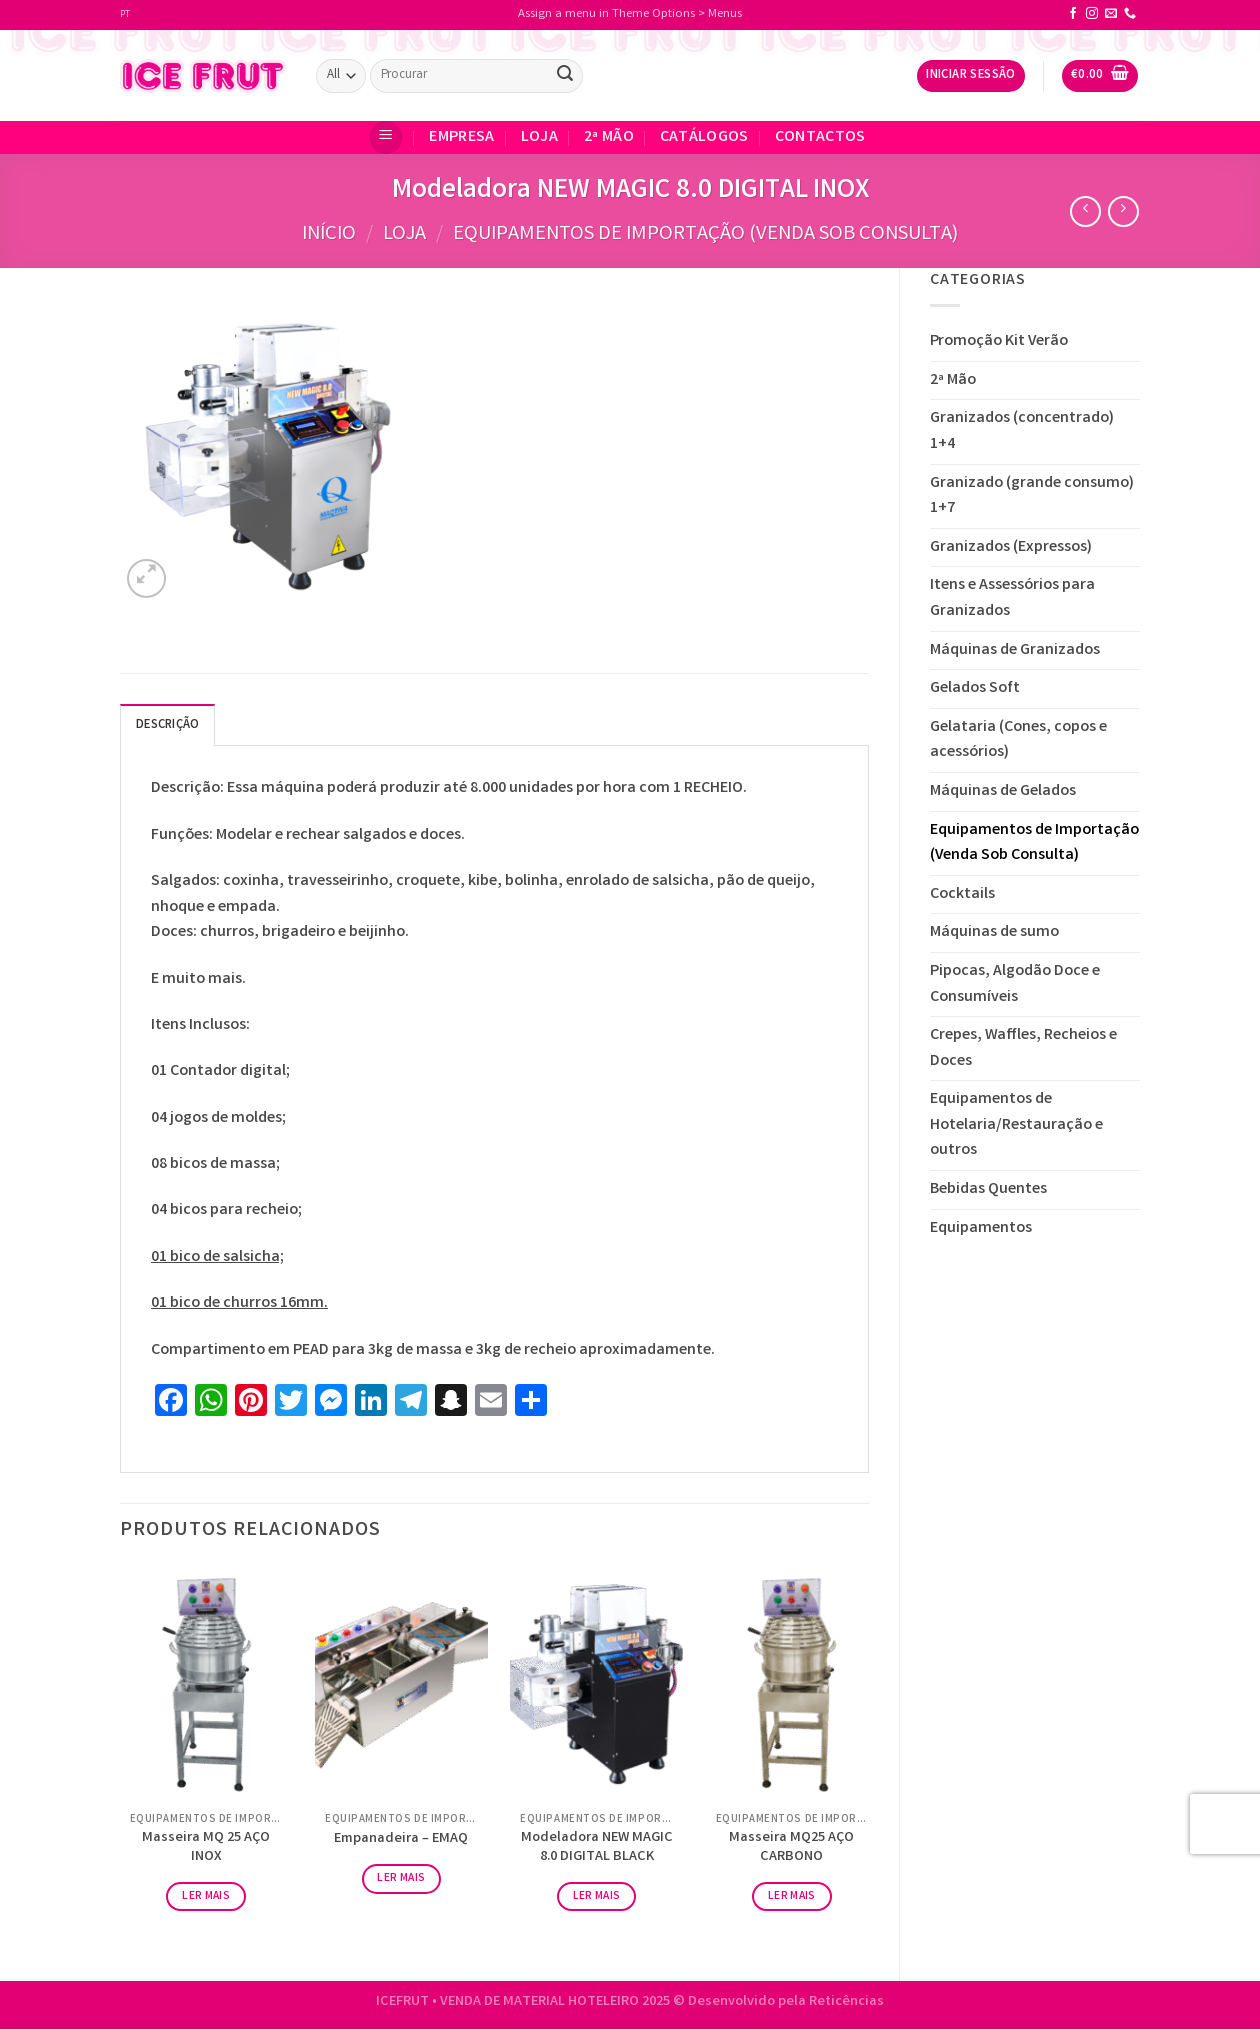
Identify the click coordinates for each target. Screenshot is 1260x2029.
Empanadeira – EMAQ (401, 1840)
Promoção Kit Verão (999, 341)
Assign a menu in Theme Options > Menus (630, 14)
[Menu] (386, 137)
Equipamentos (981, 1228)
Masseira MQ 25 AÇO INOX (206, 1848)
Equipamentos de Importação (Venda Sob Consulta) (705, 235)
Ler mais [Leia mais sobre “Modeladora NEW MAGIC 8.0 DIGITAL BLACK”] (597, 1896)
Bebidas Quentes (988, 1189)
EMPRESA (461, 137)
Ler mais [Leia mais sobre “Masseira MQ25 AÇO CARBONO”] (792, 1896)
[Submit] (565, 76)
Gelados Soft (975, 688)
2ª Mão (609, 137)
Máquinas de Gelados (1003, 791)
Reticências (846, 2002)
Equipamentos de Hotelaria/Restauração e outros (1016, 1125)
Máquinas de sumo (994, 932)
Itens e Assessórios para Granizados (1012, 598)
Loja (539, 137)
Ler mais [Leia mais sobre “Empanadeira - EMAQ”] (401, 1878)
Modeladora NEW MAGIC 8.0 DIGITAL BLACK (597, 1848)
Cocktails (962, 894)
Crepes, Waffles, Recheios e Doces (1023, 1048)
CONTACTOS (820, 137)
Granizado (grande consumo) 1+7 (1032, 496)
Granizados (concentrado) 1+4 (1022, 431)
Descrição (167, 725)
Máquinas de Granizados (1015, 650)
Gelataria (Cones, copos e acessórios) (1018, 740)
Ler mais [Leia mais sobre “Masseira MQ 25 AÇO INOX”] (206, 1896)
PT (125, 15)
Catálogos (704, 137)
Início (329, 235)
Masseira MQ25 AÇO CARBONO (791, 1848)
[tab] (167, 725)
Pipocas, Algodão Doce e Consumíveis (1015, 984)
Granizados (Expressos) (1011, 547)
